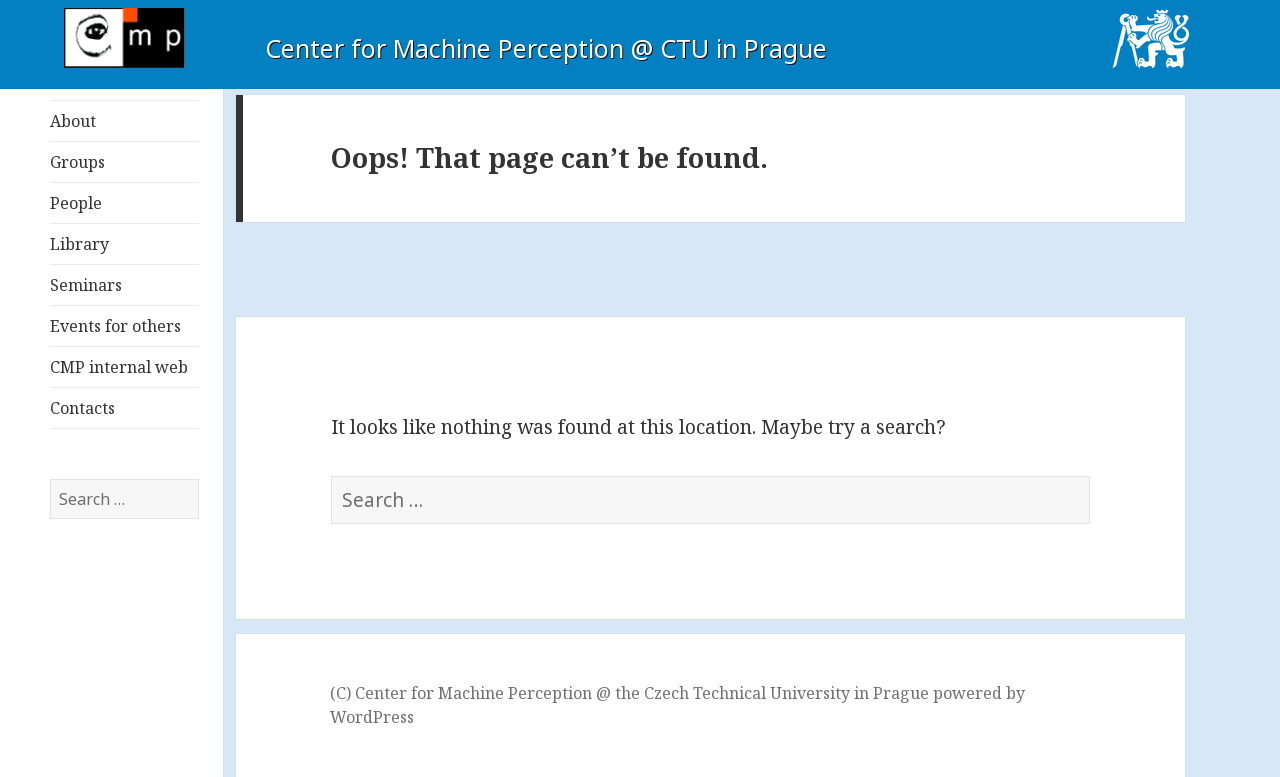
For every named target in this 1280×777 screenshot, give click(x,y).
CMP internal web (119, 367)
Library (79, 244)
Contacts (82, 408)
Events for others (115, 326)
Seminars (86, 285)
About (73, 121)
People (76, 203)
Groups (77, 162)
